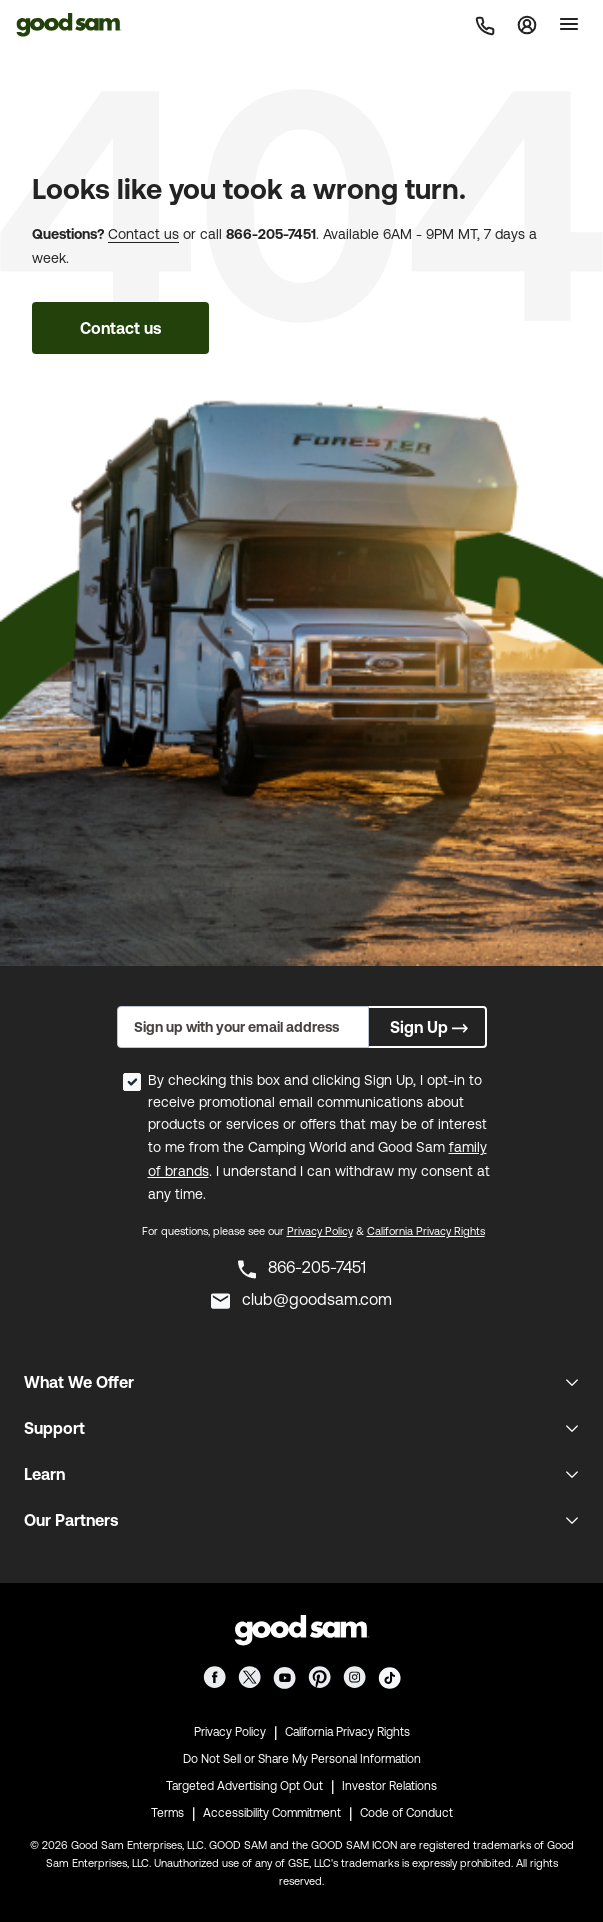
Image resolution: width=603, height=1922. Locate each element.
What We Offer (79, 1382)
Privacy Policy (320, 1231)
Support (54, 1428)
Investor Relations (389, 1786)
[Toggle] (569, 24)
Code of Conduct (406, 1813)
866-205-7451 (271, 234)
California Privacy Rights (426, 1231)
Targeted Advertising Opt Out (244, 1786)
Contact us (143, 234)
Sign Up (431, 1027)
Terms (167, 1813)
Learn (44, 1474)
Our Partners (71, 1520)
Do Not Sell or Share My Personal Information (302, 1759)
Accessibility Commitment (272, 1813)
